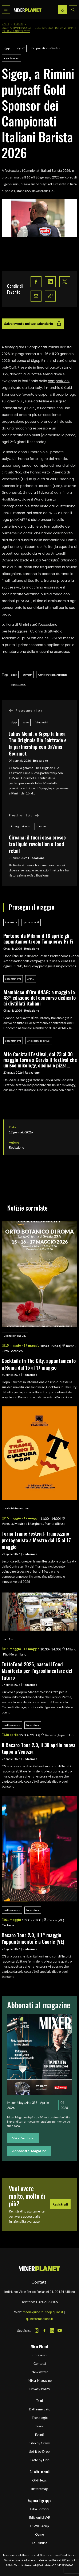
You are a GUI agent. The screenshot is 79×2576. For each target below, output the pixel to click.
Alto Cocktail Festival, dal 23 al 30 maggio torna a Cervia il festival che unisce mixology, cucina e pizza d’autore (40, 1059)
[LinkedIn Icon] (52, 2330)
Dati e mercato (39, 2409)
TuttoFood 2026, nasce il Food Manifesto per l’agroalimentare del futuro (37, 1670)
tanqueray (11, 922)
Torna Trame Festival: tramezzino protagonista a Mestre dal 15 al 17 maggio (36, 1539)
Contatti (39, 2363)
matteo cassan (12, 1725)
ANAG (30, 978)
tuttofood (9, 1639)
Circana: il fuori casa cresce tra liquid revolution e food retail (37, 843)
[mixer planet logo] (39, 2268)
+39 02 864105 (47, 2302)
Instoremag (39, 2489)
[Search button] (73, 9)
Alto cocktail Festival (38, 1040)
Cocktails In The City (15, 1335)
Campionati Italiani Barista (45, 48)
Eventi (18, 24)
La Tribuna (39, 2543)
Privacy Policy (39, 2389)
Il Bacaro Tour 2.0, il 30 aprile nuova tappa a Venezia (38, 1748)
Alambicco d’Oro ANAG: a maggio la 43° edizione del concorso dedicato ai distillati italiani (39, 997)
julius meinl (41, 722)
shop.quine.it (54, 2312)
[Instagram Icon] (37, 2330)
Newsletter (39, 2372)
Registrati (60, 2204)
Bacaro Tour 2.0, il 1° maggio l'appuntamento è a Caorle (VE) (33, 1938)
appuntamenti (11, 58)
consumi (41, 826)
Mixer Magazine (40, 2380)
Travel (39, 2426)
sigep (6, 48)
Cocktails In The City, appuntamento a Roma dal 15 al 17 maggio (39, 1364)
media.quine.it (33, 2312)
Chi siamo (39, 2355)
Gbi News (39, 2480)
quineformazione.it (39, 2319)
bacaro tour (32, 1725)
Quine (39, 2534)
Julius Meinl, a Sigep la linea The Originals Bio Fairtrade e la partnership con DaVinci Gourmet (38, 743)
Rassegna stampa (20, 826)
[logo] (27, 10)
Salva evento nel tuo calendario (33, 323)
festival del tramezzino (16, 1508)
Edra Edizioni (39, 2509)
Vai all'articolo (23, 2138)
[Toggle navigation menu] (6, 9)
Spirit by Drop (39, 2451)
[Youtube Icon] (60, 2330)
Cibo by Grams (40, 2443)
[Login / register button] (62, 9)
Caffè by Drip (40, 2460)
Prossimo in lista (24, 815)
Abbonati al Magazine (29, 2151)
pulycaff (20, 48)
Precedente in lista (25, 710)
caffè (26, 722)
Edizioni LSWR (39, 2517)
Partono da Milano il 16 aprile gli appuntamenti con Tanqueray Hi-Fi (38, 938)
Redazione (40, 760)
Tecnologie (40, 2418)
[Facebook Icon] (44, 2330)
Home (5, 24)
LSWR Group (39, 2526)
